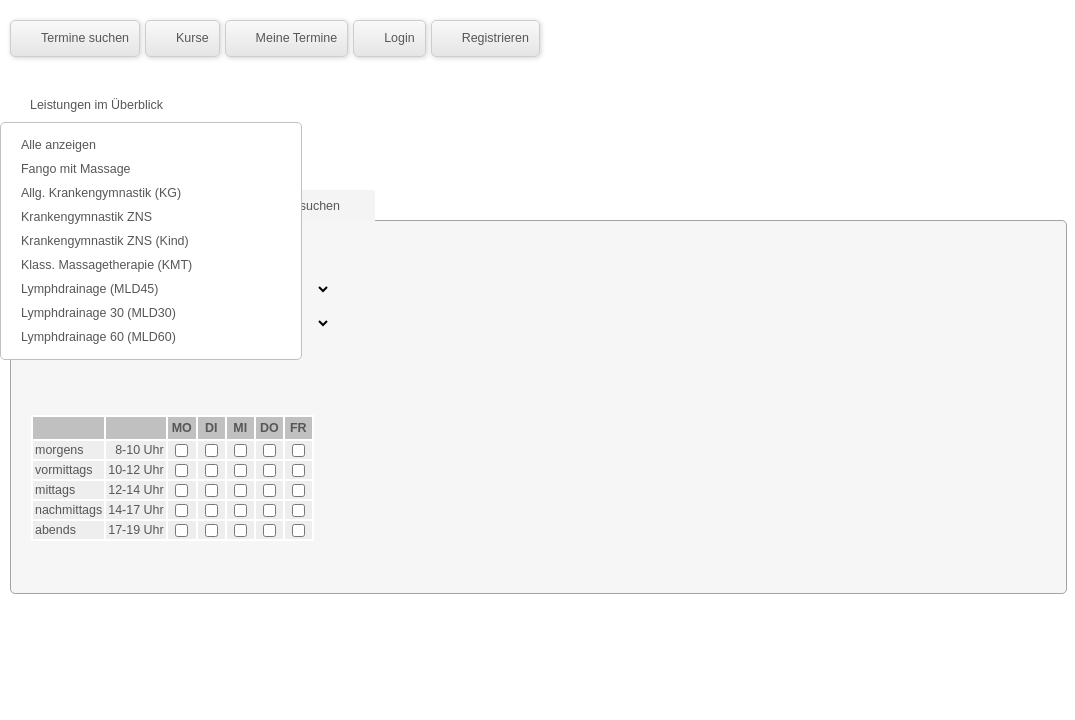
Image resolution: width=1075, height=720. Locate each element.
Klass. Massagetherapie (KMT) (106, 265)
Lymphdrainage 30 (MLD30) (98, 313)
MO (182, 428)
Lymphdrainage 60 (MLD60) (98, 337)
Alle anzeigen (58, 145)
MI (240, 428)
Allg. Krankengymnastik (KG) (101, 193)
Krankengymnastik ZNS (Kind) (105, 241)
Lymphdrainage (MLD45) (89, 289)
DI (211, 428)
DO (269, 428)
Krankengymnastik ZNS (86, 217)
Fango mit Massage (76, 169)
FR (298, 428)
